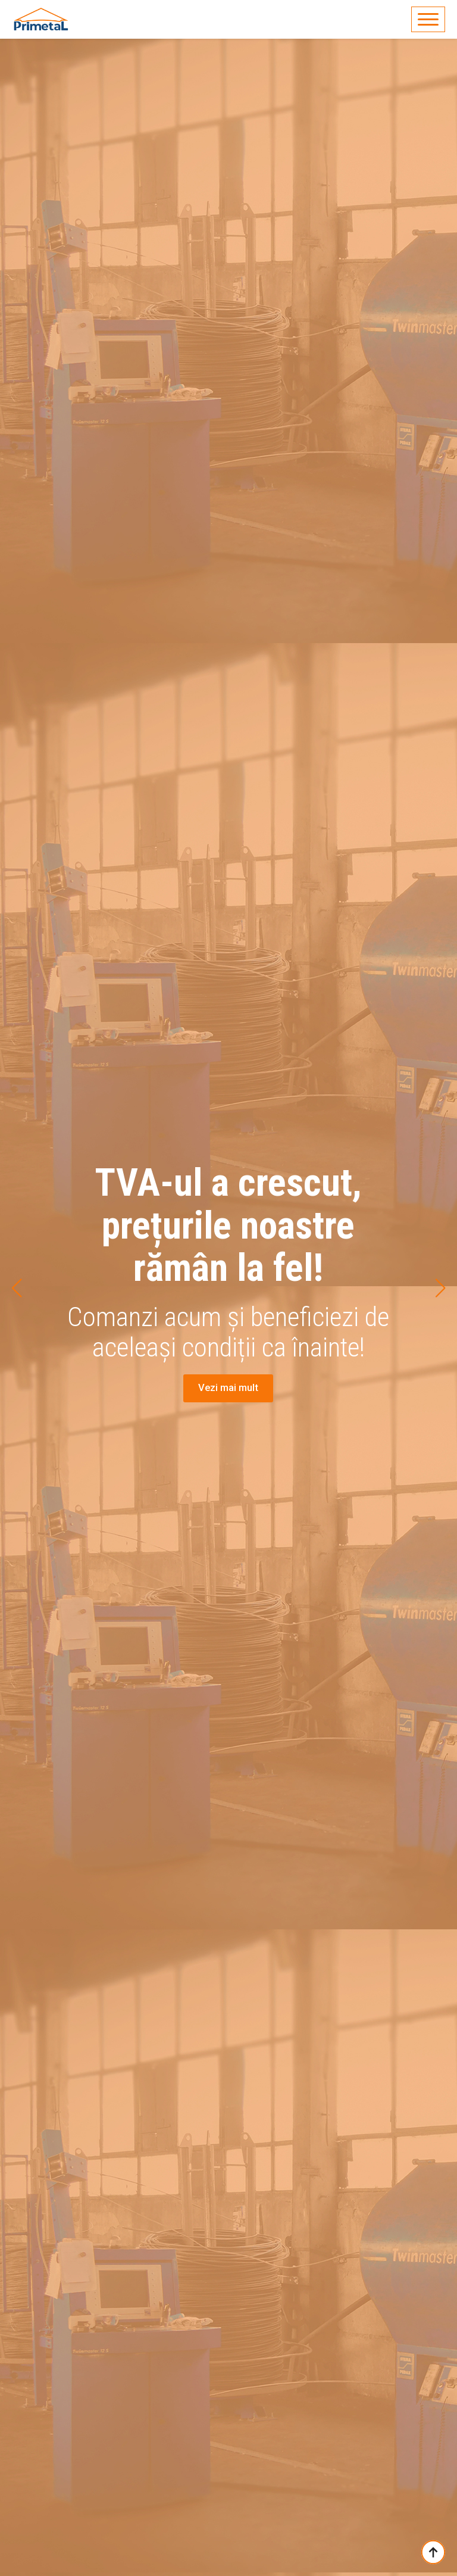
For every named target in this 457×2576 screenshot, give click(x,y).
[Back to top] (433, 2552)
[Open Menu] (428, 19)
